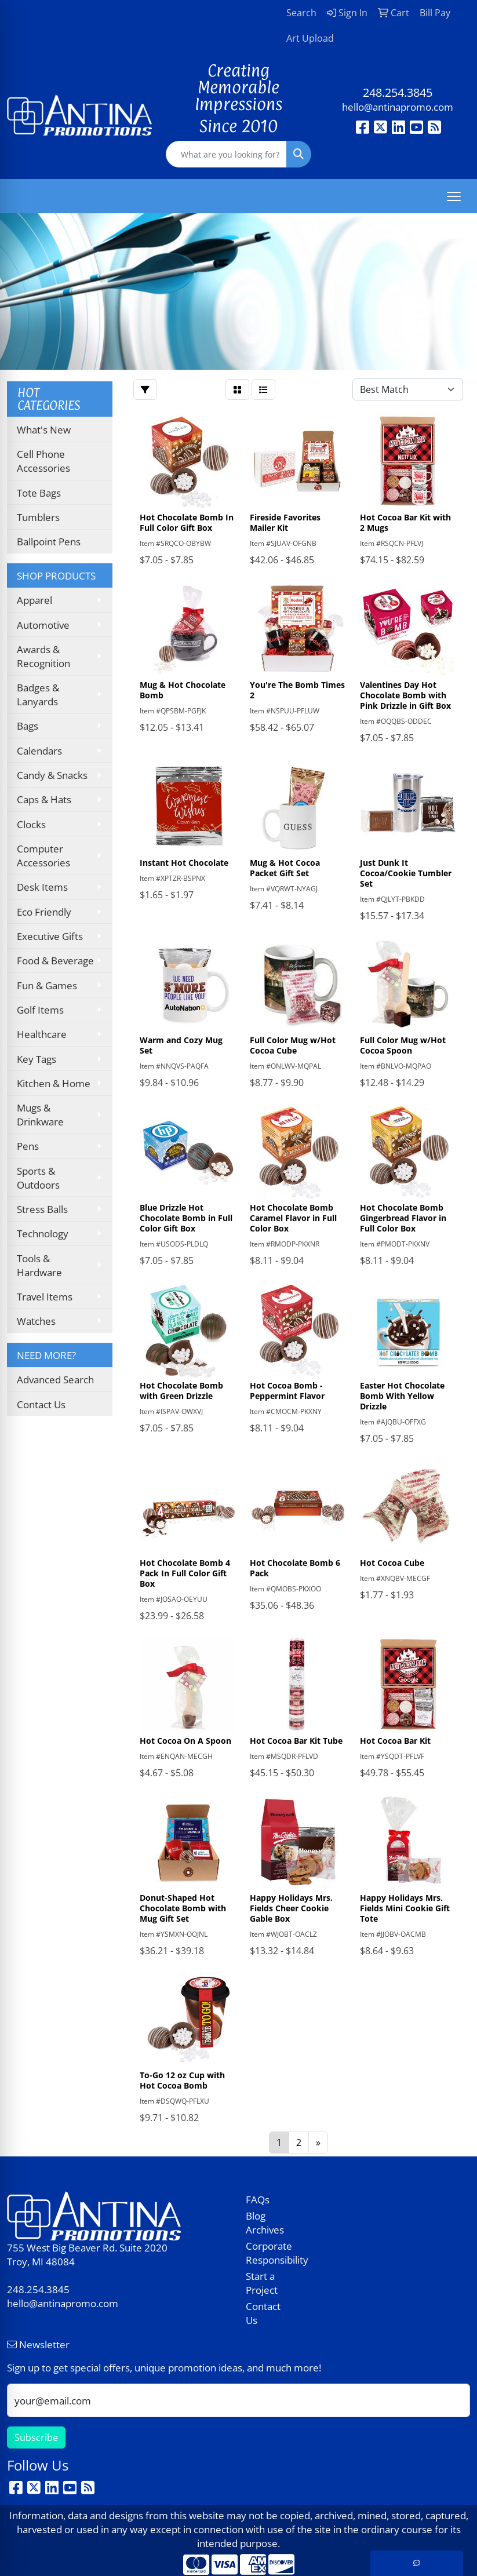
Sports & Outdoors (38, 1178)
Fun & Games (47, 985)
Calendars (39, 750)
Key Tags (36, 1059)
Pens (28, 1146)
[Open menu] (453, 196)
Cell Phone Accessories (43, 461)
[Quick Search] (226, 154)
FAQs (258, 2199)
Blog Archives (265, 2222)
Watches (36, 1321)
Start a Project (262, 2283)
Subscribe (36, 2437)
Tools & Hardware (39, 1265)
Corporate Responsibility (269, 2253)
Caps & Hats (44, 799)
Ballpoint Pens (49, 541)
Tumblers (38, 517)
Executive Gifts (50, 936)
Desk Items (42, 887)
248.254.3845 (397, 92)
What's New (44, 429)
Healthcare (42, 1034)
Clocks (31, 824)
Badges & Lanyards (38, 694)
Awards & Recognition (43, 656)
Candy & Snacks (52, 775)
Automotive (43, 625)
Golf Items (40, 1009)
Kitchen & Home (53, 1083)
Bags (27, 726)
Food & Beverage (55, 960)
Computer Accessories (43, 855)
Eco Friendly (44, 912)
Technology (42, 1233)
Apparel (34, 600)
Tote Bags (39, 493)
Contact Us (41, 1404)
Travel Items (44, 1296)
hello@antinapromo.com (397, 107)
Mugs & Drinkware (40, 1114)
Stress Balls (42, 1209)
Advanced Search (55, 1379)
